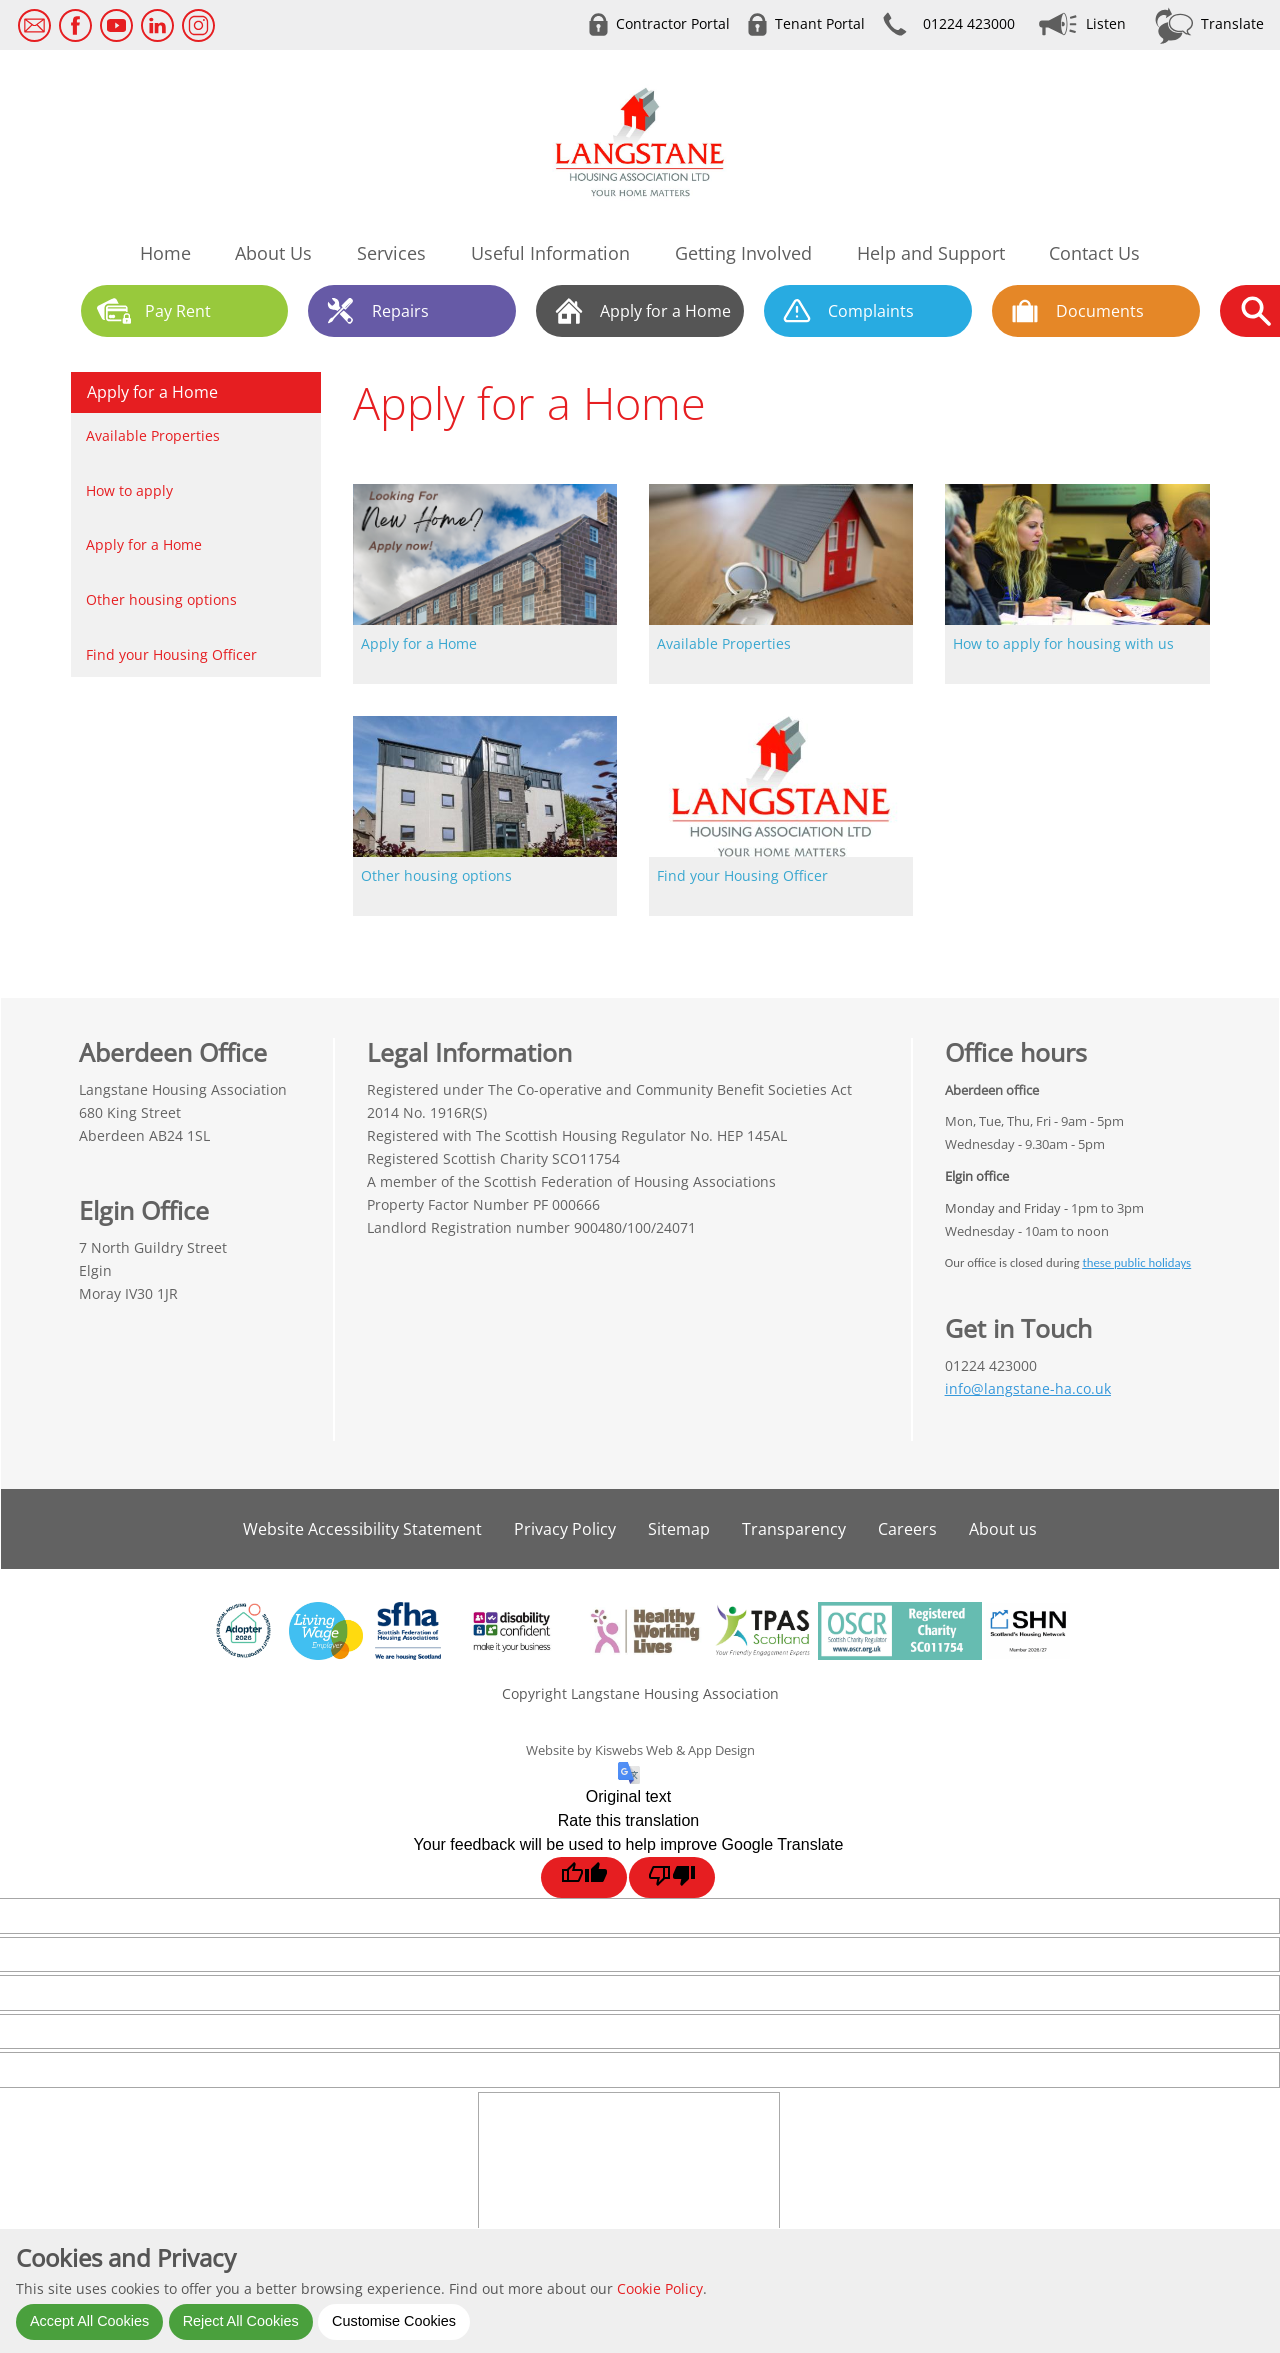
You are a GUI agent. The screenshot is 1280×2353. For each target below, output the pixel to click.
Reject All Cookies (241, 2321)
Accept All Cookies (89, 2321)
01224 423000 (969, 23)
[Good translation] (584, 1877)
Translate (1232, 23)
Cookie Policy (660, 2288)
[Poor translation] (672, 1877)
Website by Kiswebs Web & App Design (640, 1750)
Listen (1106, 23)
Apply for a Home (152, 392)
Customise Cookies (394, 2321)
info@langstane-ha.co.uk (1028, 1388)
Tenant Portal (820, 23)
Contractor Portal (673, 23)
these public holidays (1136, 1262)
